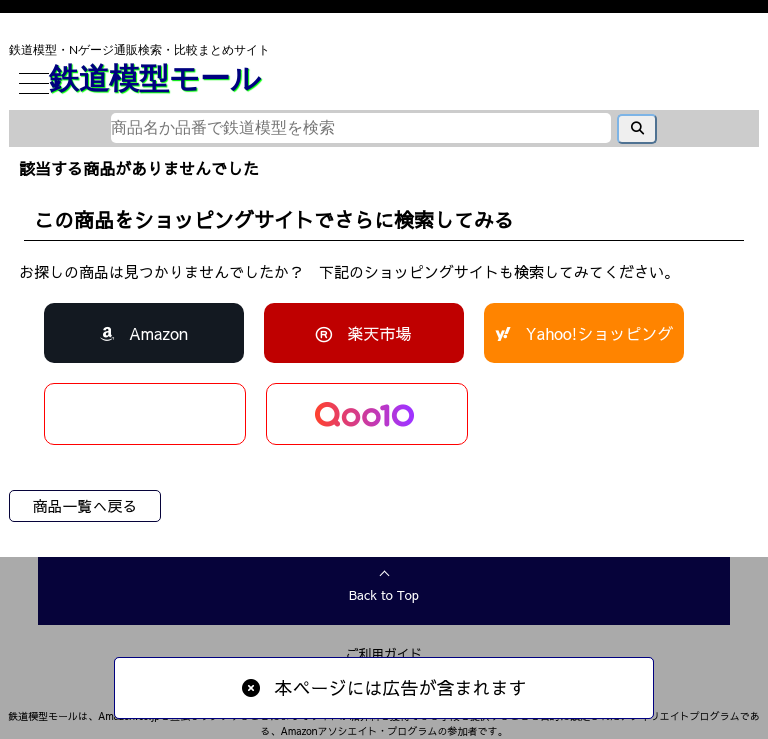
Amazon (158, 333)
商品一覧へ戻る (84, 505)
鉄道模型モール (155, 77)
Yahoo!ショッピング (600, 333)
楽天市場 (379, 333)
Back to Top (384, 595)
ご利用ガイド (384, 653)
